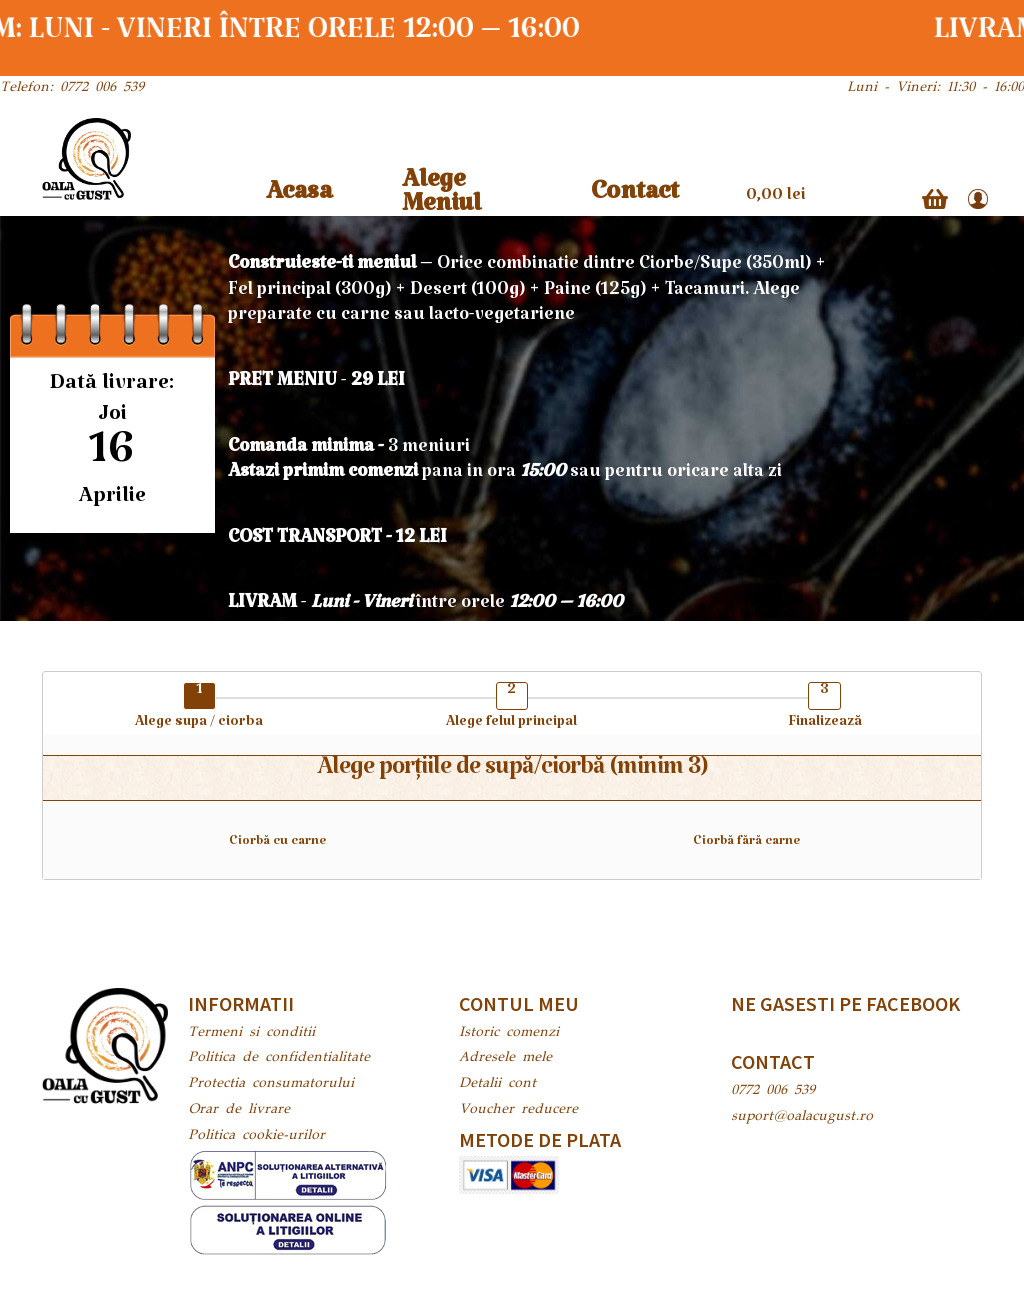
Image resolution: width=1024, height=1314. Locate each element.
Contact (635, 198)
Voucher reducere (518, 1110)
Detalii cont (497, 1084)
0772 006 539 (773, 1091)
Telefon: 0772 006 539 (72, 88)
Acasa (299, 198)
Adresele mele (505, 1058)
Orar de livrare (239, 1110)
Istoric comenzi (509, 1033)
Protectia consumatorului (271, 1084)
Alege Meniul (441, 199)
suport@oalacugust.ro (802, 1117)
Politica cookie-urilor (256, 1136)
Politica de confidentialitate (279, 1058)
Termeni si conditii (251, 1033)
